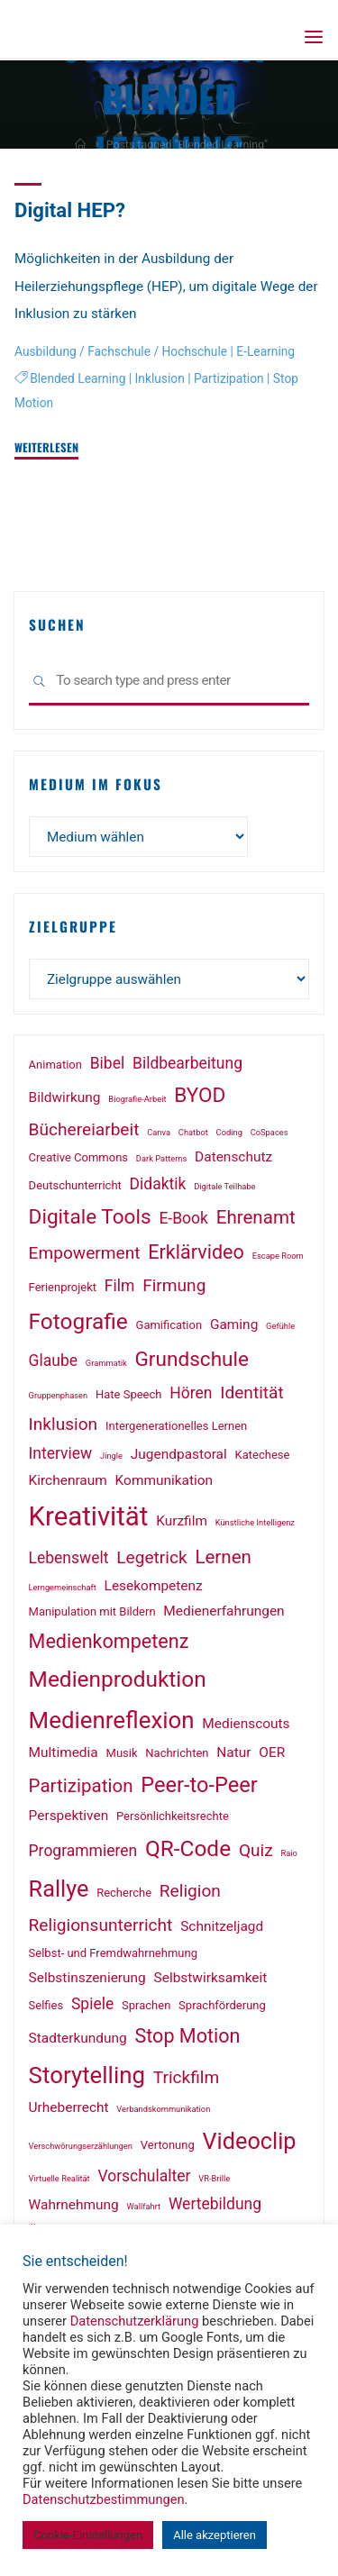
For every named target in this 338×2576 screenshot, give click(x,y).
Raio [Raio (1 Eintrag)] (289, 1853)
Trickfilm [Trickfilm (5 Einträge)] (186, 2077)
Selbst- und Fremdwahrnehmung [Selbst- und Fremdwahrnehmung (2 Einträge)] (113, 1953)
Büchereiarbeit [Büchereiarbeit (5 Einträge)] (84, 1129)
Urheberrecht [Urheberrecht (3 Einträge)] (69, 2107)
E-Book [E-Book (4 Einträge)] (183, 1218)
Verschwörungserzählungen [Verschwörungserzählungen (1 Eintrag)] (80, 2146)
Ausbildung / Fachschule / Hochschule (120, 351)
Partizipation (229, 378)
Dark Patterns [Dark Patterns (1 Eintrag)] (161, 1158)
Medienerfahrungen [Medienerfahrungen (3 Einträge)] (223, 1611)
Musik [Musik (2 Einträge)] (122, 1753)
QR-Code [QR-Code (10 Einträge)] (188, 1848)
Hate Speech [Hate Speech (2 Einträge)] (129, 1394)
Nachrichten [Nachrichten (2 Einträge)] (176, 1753)
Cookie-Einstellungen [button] (87, 2535)
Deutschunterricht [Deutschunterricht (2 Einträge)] (75, 1185)
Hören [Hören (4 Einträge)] (190, 1393)
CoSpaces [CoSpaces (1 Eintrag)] (269, 1132)
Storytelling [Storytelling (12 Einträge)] (87, 2075)
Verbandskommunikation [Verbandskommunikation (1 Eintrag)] (163, 2109)
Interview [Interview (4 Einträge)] (61, 1453)
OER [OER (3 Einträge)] (272, 1752)
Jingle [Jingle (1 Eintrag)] (111, 1456)
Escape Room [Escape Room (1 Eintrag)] (278, 1256)
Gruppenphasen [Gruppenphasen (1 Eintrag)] (58, 1395)
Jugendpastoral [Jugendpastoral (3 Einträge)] (179, 1454)
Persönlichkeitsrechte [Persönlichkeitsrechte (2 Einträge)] (172, 1816)
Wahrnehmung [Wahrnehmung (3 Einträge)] (74, 2205)
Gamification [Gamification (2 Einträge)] (169, 1325)
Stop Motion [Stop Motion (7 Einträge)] (187, 2036)
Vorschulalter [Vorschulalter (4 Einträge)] (143, 2176)
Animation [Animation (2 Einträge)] (55, 1064)
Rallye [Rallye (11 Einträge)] (59, 1889)
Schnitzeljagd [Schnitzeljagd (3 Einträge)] (221, 1926)
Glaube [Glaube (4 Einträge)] (53, 1361)
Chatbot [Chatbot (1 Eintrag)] (193, 1132)
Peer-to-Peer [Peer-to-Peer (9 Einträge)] (199, 1785)
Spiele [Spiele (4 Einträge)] (92, 2004)
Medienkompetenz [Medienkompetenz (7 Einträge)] (109, 1641)
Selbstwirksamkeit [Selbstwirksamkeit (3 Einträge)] (211, 1978)
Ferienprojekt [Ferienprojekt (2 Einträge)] (62, 1287)
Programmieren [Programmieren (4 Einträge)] (83, 1851)
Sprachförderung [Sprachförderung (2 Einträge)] (222, 2005)
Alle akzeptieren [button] (214, 2535)
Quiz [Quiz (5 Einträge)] (256, 1850)
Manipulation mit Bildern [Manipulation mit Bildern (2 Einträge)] (92, 1611)
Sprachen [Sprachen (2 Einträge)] (146, 2005)
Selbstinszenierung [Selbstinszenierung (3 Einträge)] (87, 1978)
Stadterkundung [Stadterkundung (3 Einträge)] (78, 2038)
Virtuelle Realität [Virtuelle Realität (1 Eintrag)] (59, 2178)
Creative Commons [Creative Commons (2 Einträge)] (78, 1157)
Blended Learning (77, 378)
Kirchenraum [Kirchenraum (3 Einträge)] (68, 1480)
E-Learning (265, 351)
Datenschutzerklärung (134, 2321)
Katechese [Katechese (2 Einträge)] (262, 1454)
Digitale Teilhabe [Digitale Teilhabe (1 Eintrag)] (224, 1186)
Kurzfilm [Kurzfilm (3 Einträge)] (181, 1521)
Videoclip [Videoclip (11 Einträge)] (250, 2141)
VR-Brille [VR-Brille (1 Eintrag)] (214, 2178)
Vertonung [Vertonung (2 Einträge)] (168, 2145)
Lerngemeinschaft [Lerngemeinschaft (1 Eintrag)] (62, 1587)
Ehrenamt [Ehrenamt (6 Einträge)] (256, 1217)
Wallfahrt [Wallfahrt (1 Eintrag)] (143, 2206)
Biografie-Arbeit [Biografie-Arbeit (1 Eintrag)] (137, 1099)
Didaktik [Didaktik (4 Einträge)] (158, 1184)
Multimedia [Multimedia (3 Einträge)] (63, 1752)
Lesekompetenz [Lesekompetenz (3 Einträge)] (154, 1586)
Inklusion (160, 378)
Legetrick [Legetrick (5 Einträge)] (151, 1557)
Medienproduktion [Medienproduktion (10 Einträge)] (117, 1679)
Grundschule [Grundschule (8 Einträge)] (191, 1359)
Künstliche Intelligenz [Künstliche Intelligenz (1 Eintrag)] (255, 1522)
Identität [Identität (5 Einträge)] (251, 1392)
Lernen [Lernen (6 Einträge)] (223, 1557)
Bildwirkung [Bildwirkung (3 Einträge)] (65, 1097)
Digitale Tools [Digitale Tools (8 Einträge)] (90, 1217)
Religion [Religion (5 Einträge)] (190, 1890)
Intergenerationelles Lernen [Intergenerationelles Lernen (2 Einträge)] (176, 1426)
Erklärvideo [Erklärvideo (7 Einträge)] (196, 1252)
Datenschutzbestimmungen (104, 2499)
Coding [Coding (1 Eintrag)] (229, 1132)
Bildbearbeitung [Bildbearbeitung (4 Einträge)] (187, 1063)
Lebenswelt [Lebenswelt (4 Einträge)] (69, 1558)
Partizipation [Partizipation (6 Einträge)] (81, 1786)
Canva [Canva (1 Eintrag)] (158, 1132)
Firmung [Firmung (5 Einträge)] (174, 1285)
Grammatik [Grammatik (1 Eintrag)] (106, 1363)
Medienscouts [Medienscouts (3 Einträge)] (245, 1724)
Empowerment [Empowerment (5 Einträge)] (85, 1252)
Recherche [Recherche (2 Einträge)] (123, 1892)
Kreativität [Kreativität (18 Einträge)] (89, 1516)
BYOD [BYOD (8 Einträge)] (199, 1095)
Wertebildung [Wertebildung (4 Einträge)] (215, 2204)
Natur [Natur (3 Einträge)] (233, 1752)
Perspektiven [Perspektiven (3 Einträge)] (69, 1815)
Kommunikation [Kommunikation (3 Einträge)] (164, 1480)
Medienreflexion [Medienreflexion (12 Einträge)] (112, 1720)
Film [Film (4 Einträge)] (120, 1286)
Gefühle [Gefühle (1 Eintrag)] (280, 1326)
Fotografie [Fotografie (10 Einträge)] (78, 1321)
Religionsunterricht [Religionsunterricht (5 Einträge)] (101, 1925)
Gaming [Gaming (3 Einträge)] (234, 1324)
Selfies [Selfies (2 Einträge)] (46, 2005)
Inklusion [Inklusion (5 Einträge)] (63, 1424)
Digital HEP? (69, 210)
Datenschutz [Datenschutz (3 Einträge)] (233, 1157)
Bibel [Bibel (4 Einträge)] (107, 1063)
